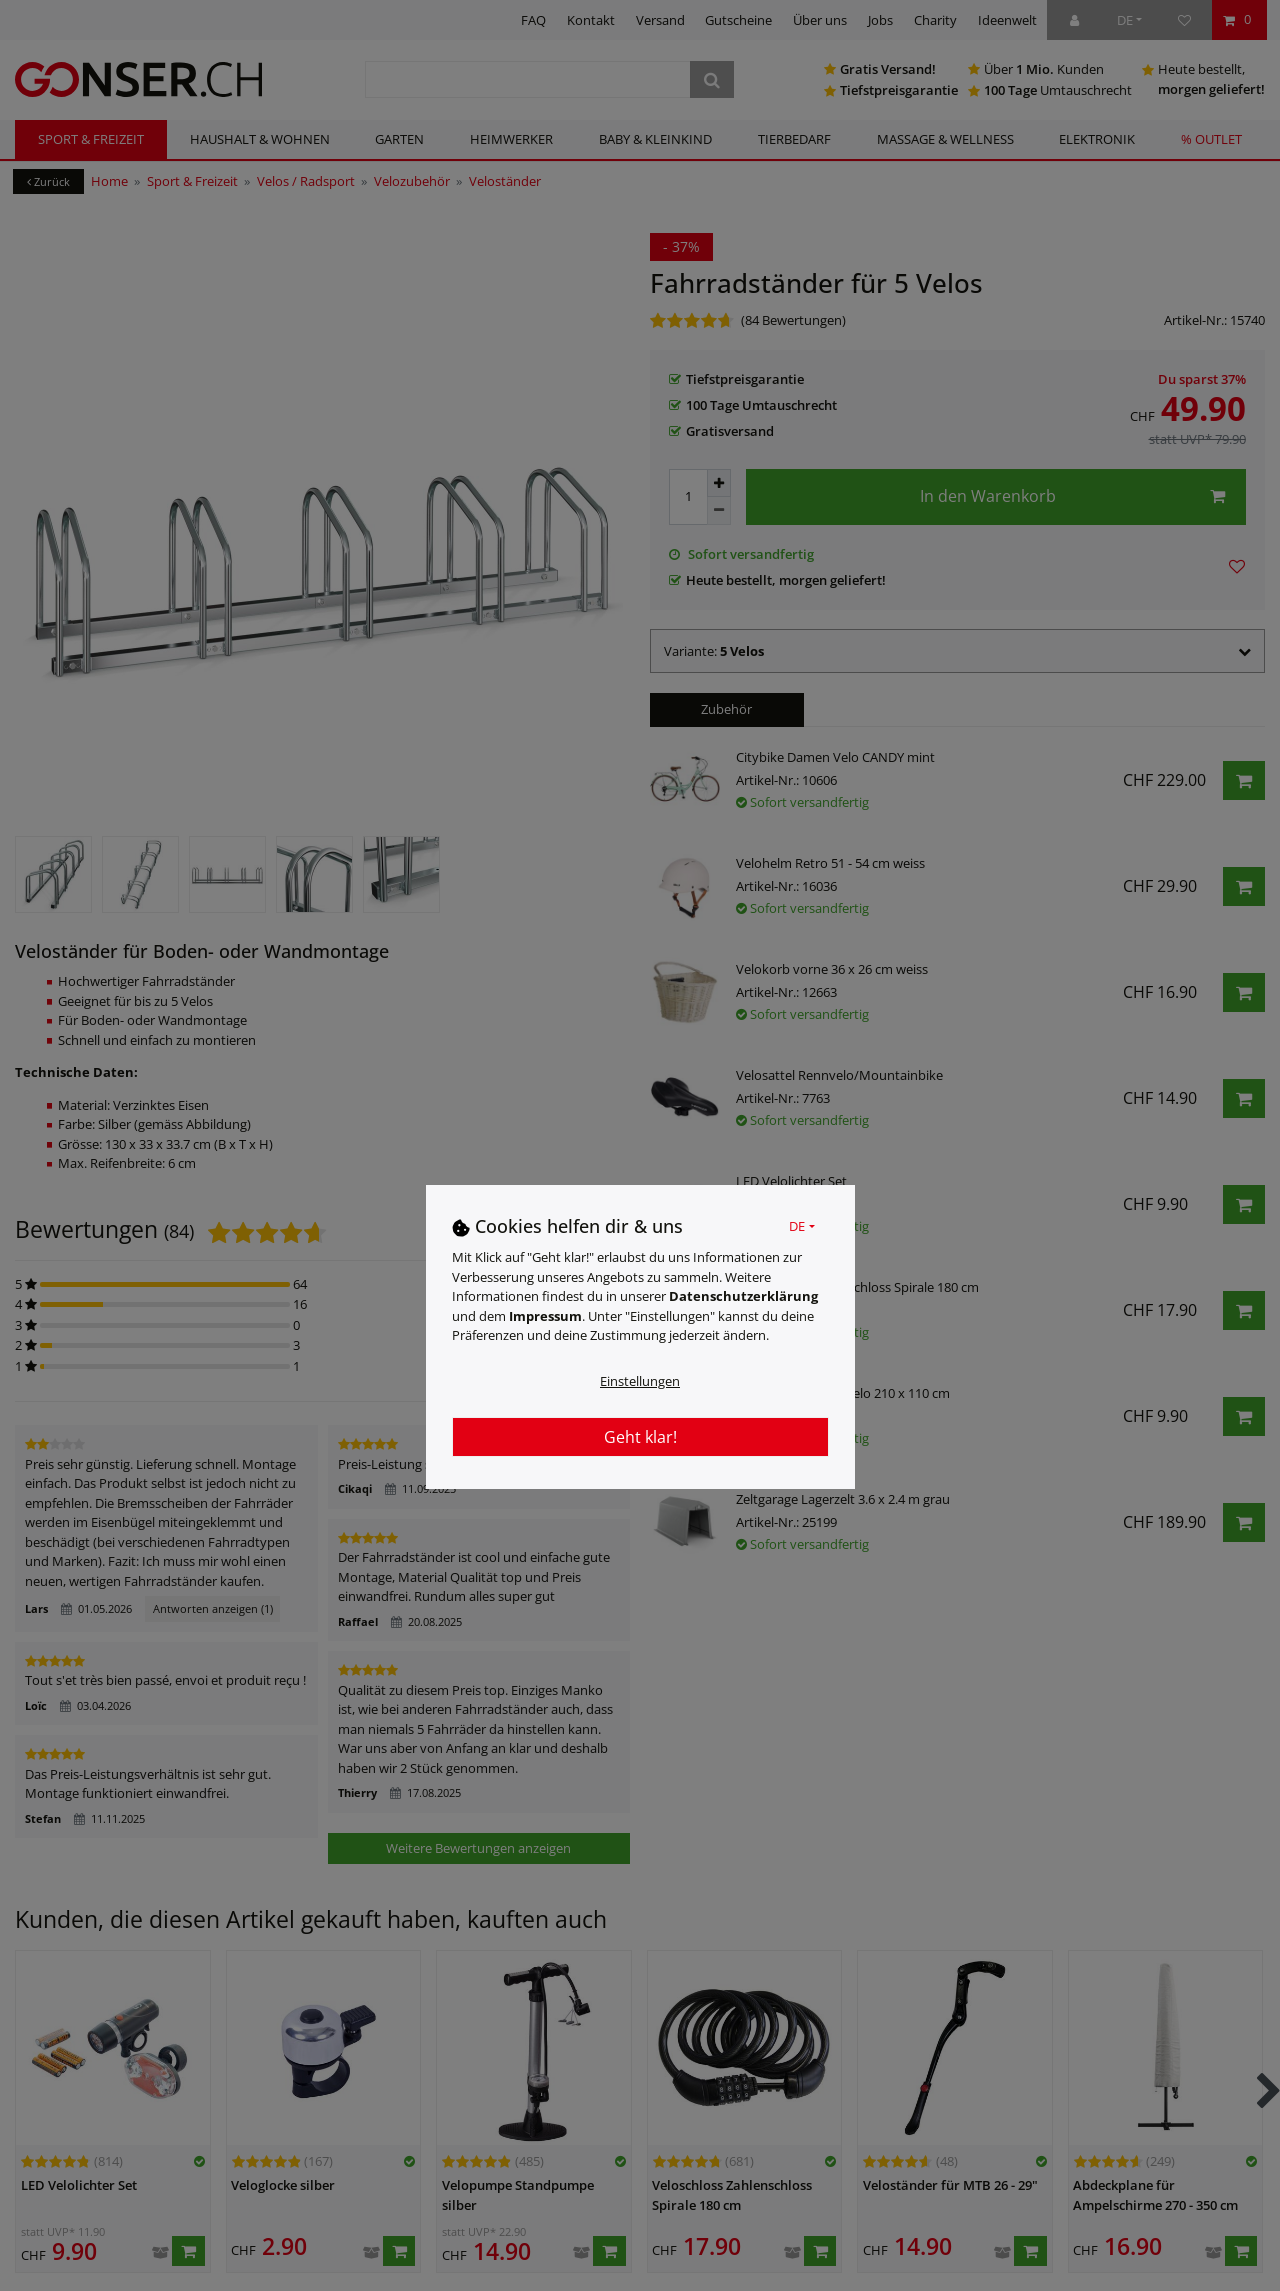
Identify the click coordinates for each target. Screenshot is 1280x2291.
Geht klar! (640, 1437)
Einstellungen (640, 1381)
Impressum (545, 1316)
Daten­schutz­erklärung (743, 1296)
